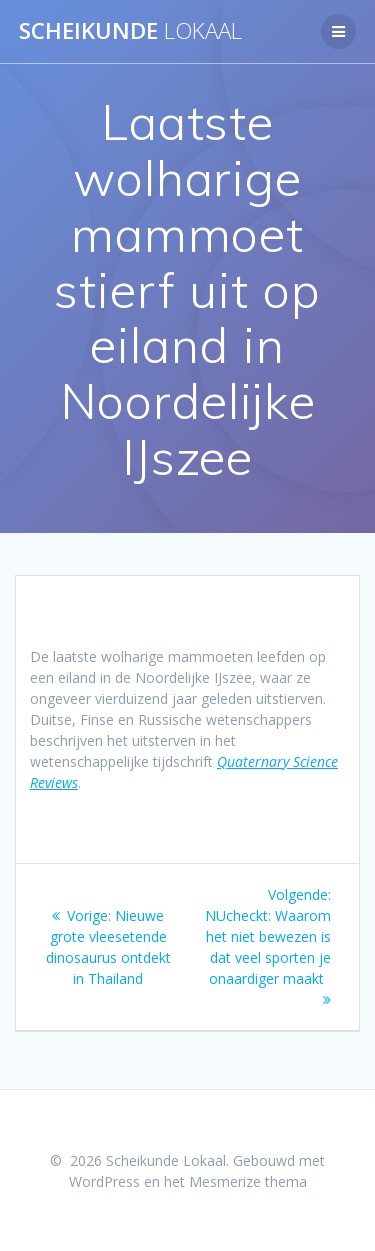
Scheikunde (130, 31)
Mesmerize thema (248, 1181)
